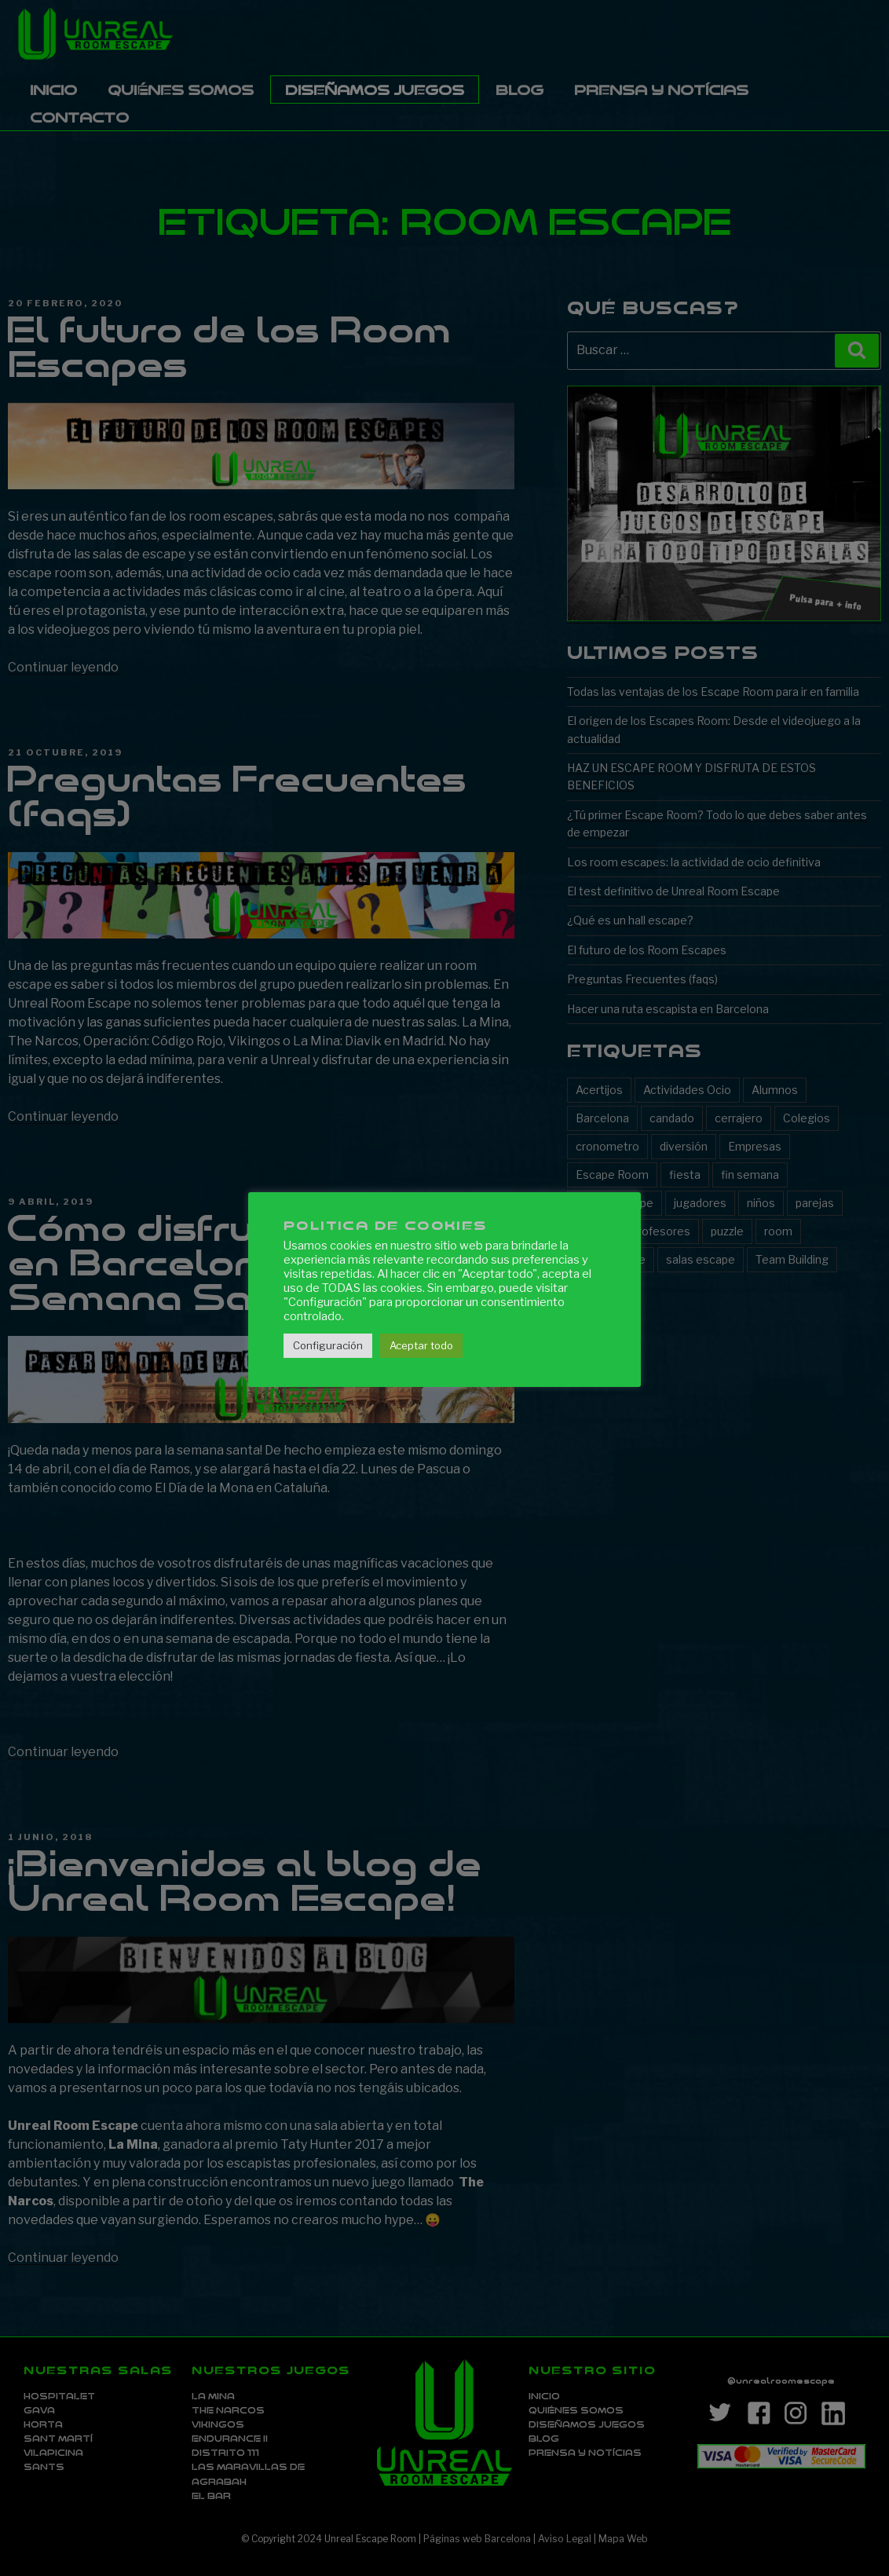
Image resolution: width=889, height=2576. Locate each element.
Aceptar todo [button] (421, 1345)
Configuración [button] (328, 1345)
